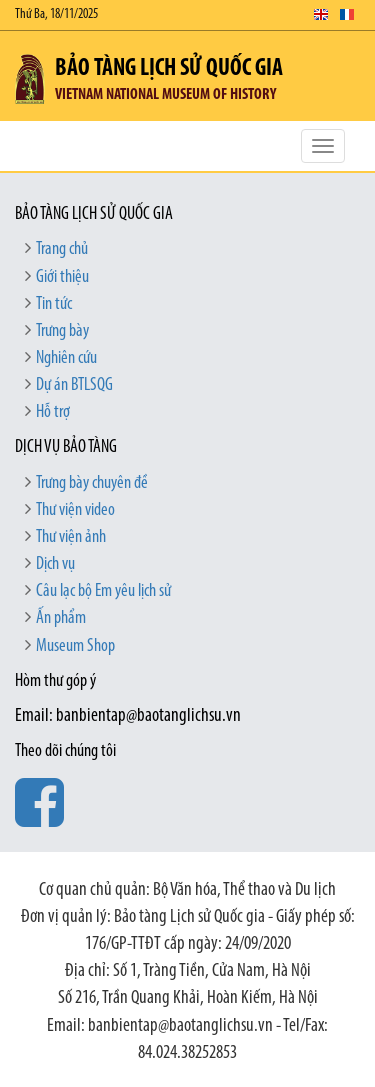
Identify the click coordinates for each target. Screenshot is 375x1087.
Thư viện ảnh (71, 537)
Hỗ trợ (53, 412)
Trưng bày (62, 331)
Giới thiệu (62, 277)
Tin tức (54, 304)
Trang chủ (62, 249)
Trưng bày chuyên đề (92, 483)
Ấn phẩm (61, 618)
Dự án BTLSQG (74, 385)
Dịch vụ (55, 564)
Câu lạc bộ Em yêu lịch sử (103, 591)
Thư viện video (75, 510)
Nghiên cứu (66, 358)
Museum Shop (75, 646)
